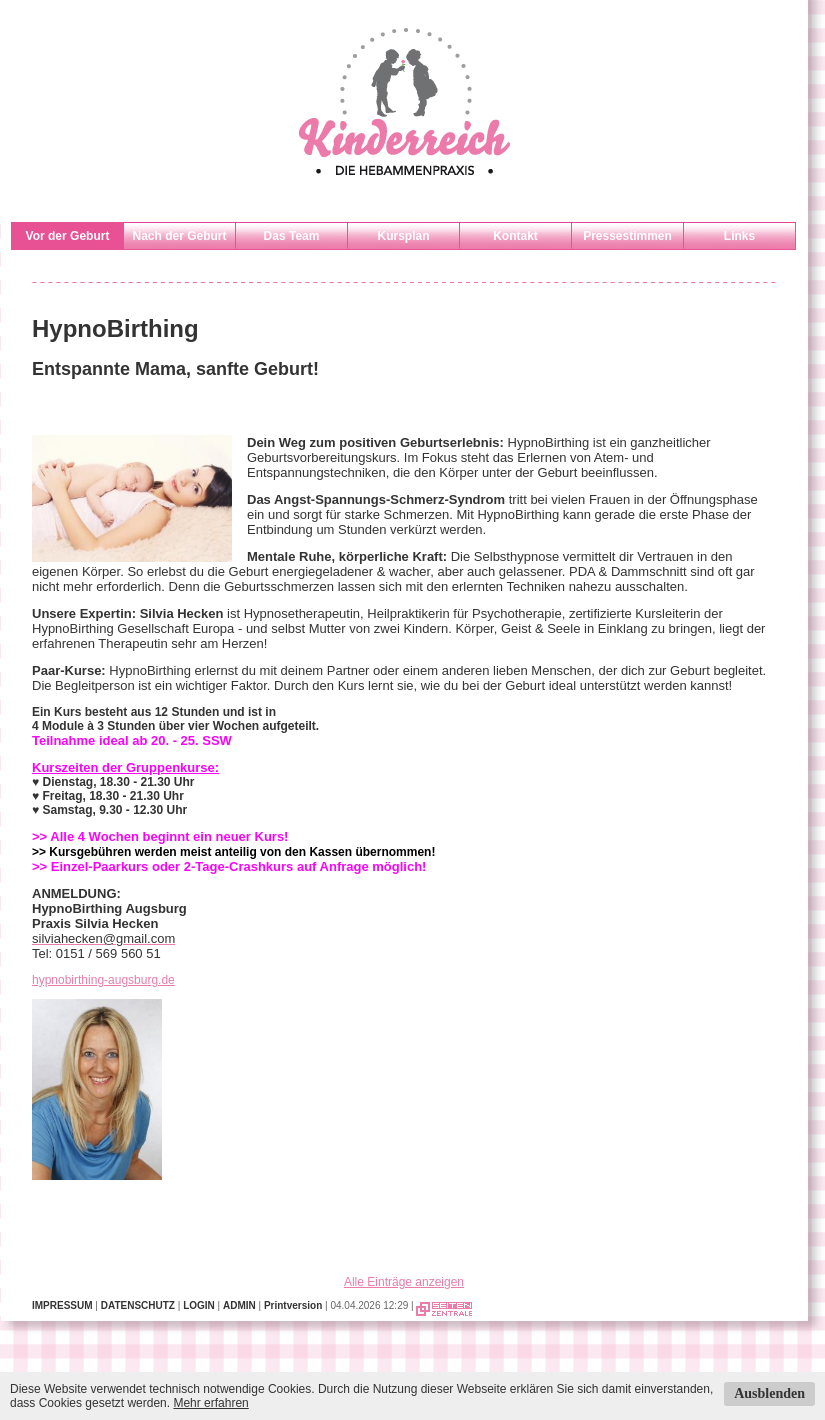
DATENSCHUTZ (138, 1305)
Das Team (292, 236)
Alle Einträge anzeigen (404, 1282)
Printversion (293, 1305)
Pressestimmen (627, 236)
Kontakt (515, 236)
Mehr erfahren (210, 1403)
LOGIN (199, 1305)
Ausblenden (769, 1393)
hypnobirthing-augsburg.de (103, 980)
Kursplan (403, 236)
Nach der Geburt (179, 236)
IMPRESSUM (62, 1305)
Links (739, 236)
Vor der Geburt (68, 236)
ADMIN (239, 1305)
